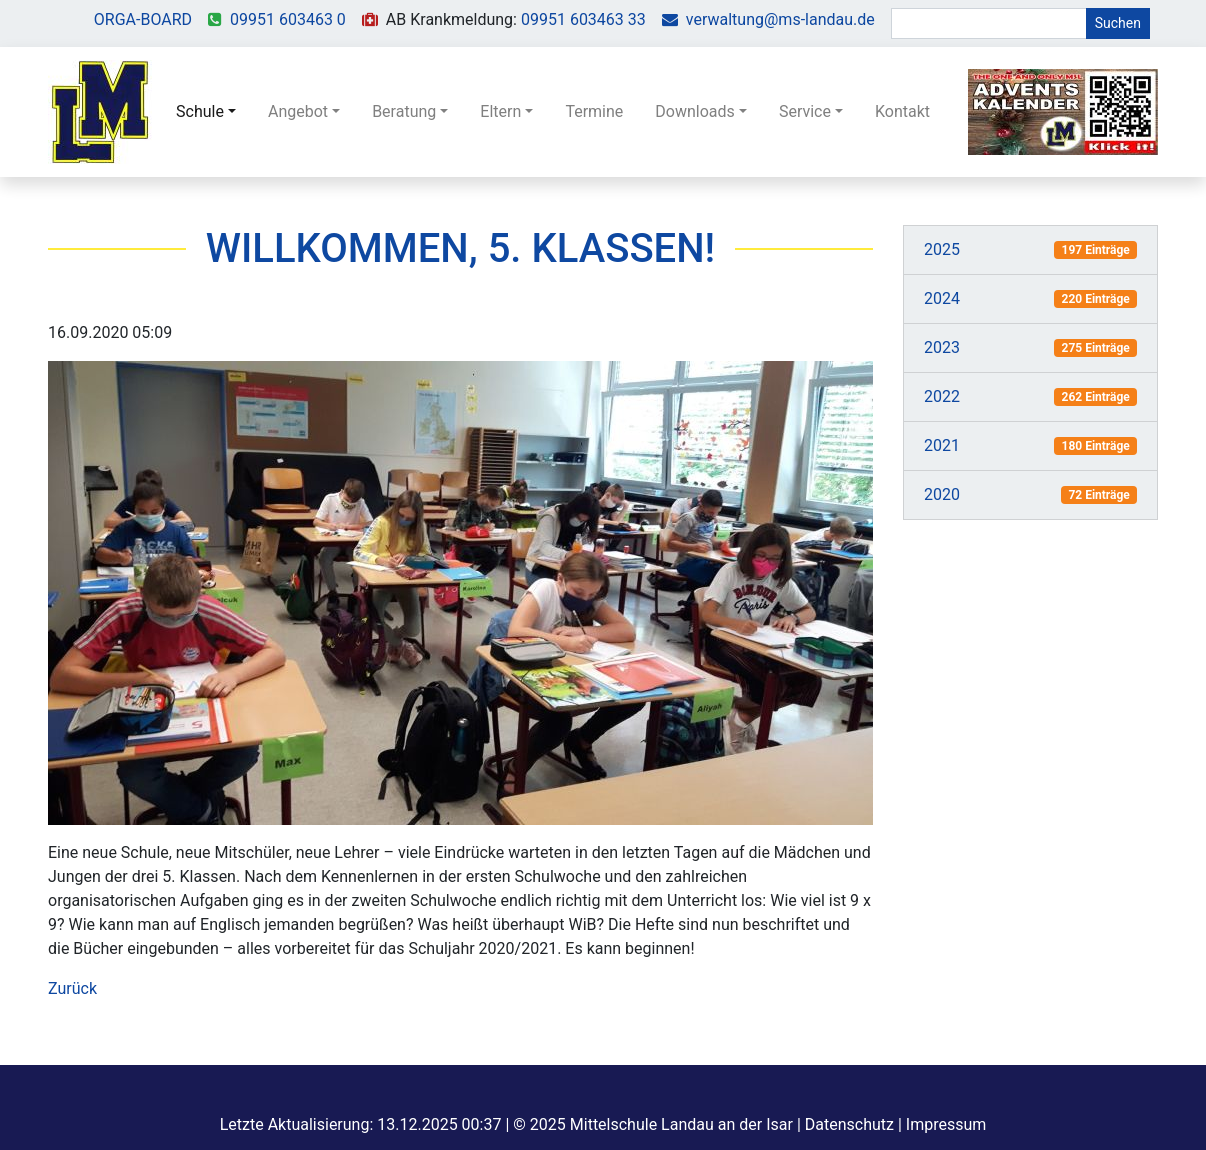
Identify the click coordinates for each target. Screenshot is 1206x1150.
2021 (942, 445)
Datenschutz (849, 1124)
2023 (942, 347)
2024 (942, 298)
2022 (942, 396)
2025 (942, 249)
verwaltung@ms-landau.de (780, 19)
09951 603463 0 (288, 19)
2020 (942, 494)
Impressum (946, 1124)
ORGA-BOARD (143, 19)
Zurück (72, 988)
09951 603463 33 (583, 19)
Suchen (1118, 23)
